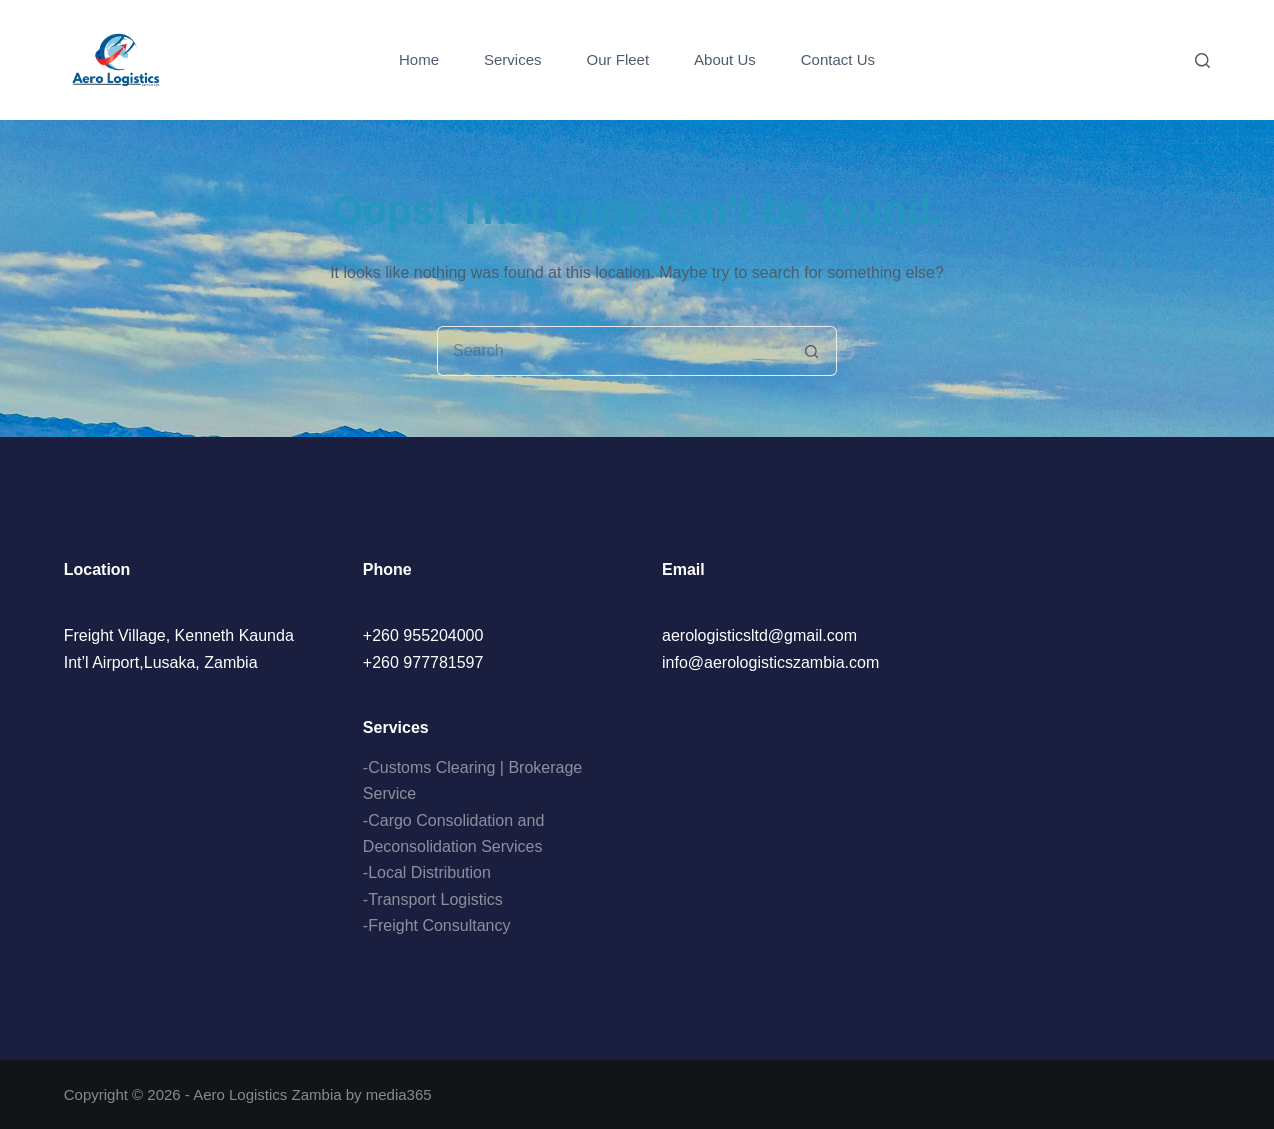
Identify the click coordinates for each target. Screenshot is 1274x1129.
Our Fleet (618, 59)
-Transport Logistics (433, 899)
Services (513, 59)
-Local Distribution (427, 872)
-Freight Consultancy (437, 925)
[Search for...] (612, 351)
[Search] (1202, 60)
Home (419, 59)
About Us (725, 59)
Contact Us (838, 59)
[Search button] (812, 351)
